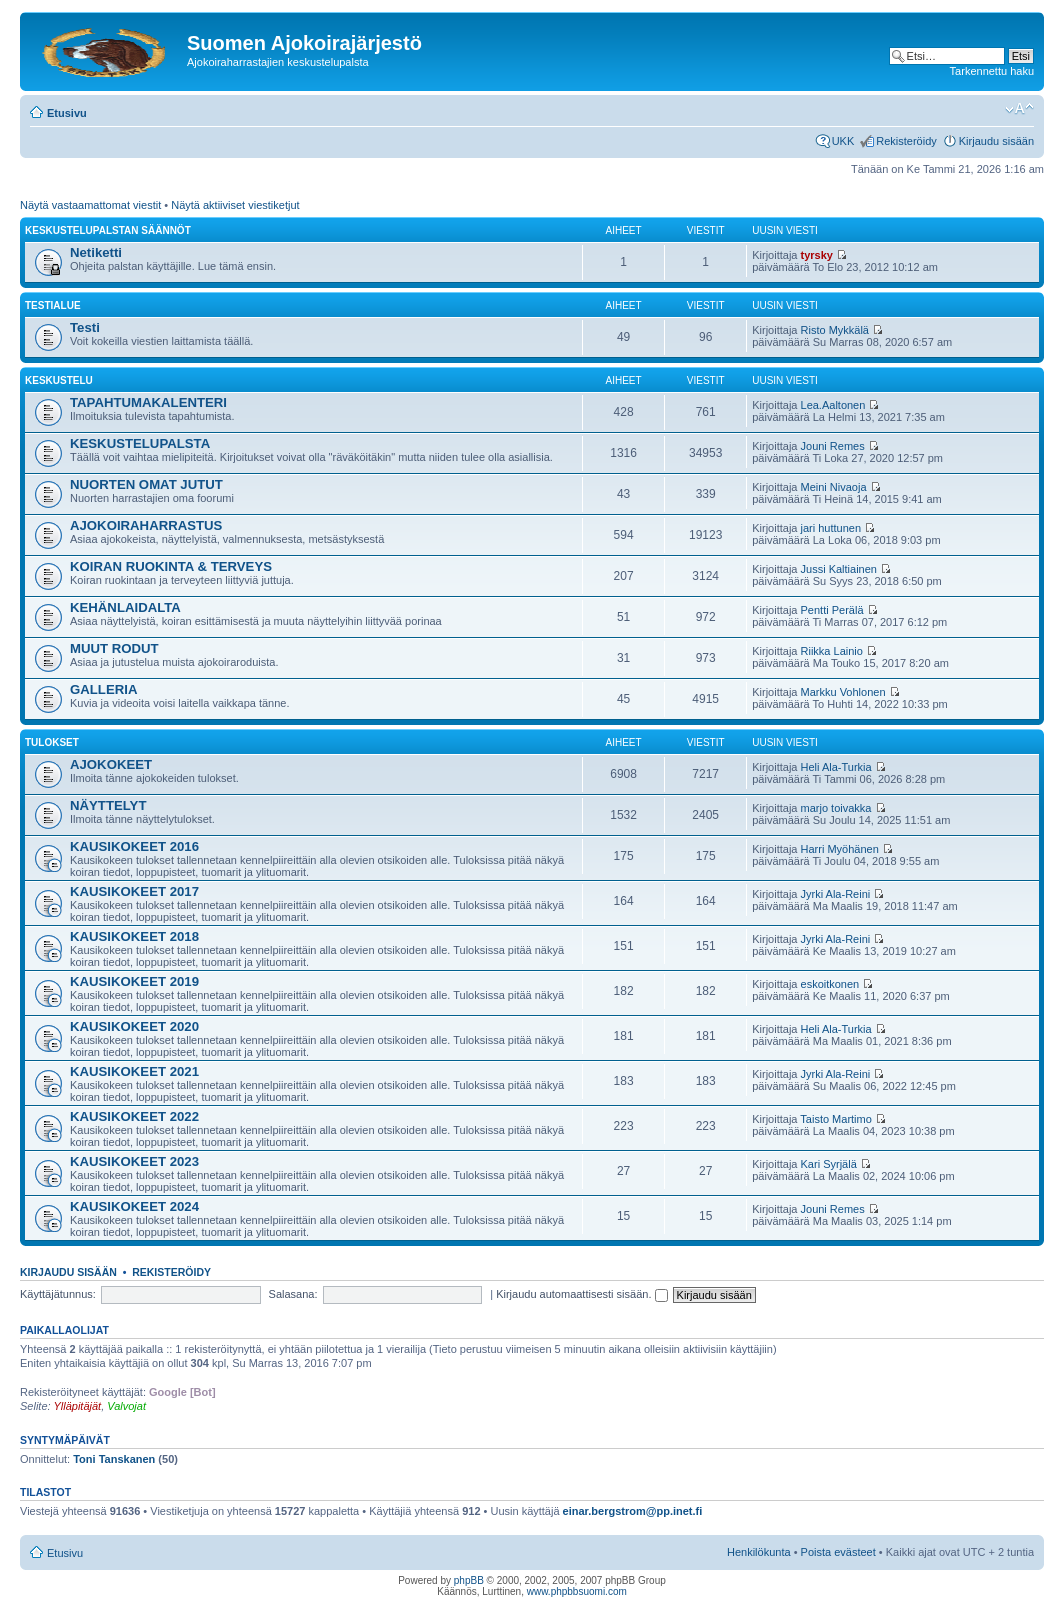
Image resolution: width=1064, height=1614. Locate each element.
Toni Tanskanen (114, 1459)
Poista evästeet (838, 1552)
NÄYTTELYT (108, 805)
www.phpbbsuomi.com (577, 1591)
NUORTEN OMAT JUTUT (146, 484)
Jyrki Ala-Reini (836, 894)
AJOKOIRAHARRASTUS (146, 525)
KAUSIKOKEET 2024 (134, 1206)
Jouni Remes (833, 446)
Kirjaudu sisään (996, 141)
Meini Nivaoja (834, 487)
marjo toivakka (836, 808)
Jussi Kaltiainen (839, 569)
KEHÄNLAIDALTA (125, 607)
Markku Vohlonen (843, 692)
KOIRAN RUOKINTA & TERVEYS (171, 566)
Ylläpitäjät (77, 1406)
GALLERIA (103, 689)
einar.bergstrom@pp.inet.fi (633, 1511)
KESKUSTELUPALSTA (140, 443)
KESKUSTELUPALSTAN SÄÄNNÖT (108, 230)
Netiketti (96, 252)
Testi (85, 327)
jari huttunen (831, 528)
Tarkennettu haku (992, 71)
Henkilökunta (759, 1552)
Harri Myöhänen (840, 849)
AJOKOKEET (111, 764)
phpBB (469, 1580)
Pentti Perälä (832, 610)
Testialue (53, 305)
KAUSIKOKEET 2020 (134, 1026)
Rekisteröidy (906, 141)
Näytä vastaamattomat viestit (90, 205)
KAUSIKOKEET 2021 (134, 1071)
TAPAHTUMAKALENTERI (148, 402)
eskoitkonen (830, 984)
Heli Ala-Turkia (836, 767)
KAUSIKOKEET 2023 (134, 1161)
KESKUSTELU (59, 380)
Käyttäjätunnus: (58, 1294)
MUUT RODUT (114, 648)
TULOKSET (52, 742)
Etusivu (67, 113)
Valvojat (126, 1406)
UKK (843, 141)
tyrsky (817, 255)
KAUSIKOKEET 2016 (134, 846)
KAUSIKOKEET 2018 (134, 936)
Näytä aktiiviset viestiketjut (235, 205)
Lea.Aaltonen (833, 405)
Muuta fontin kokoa (1019, 109)
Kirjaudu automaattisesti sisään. (581, 1294)
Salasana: (293, 1294)
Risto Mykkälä (835, 330)
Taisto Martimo (836, 1119)
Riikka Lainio (832, 651)
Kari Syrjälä (829, 1164)
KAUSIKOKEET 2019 (134, 981)
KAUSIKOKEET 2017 (134, 891)
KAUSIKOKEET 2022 (134, 1116)
